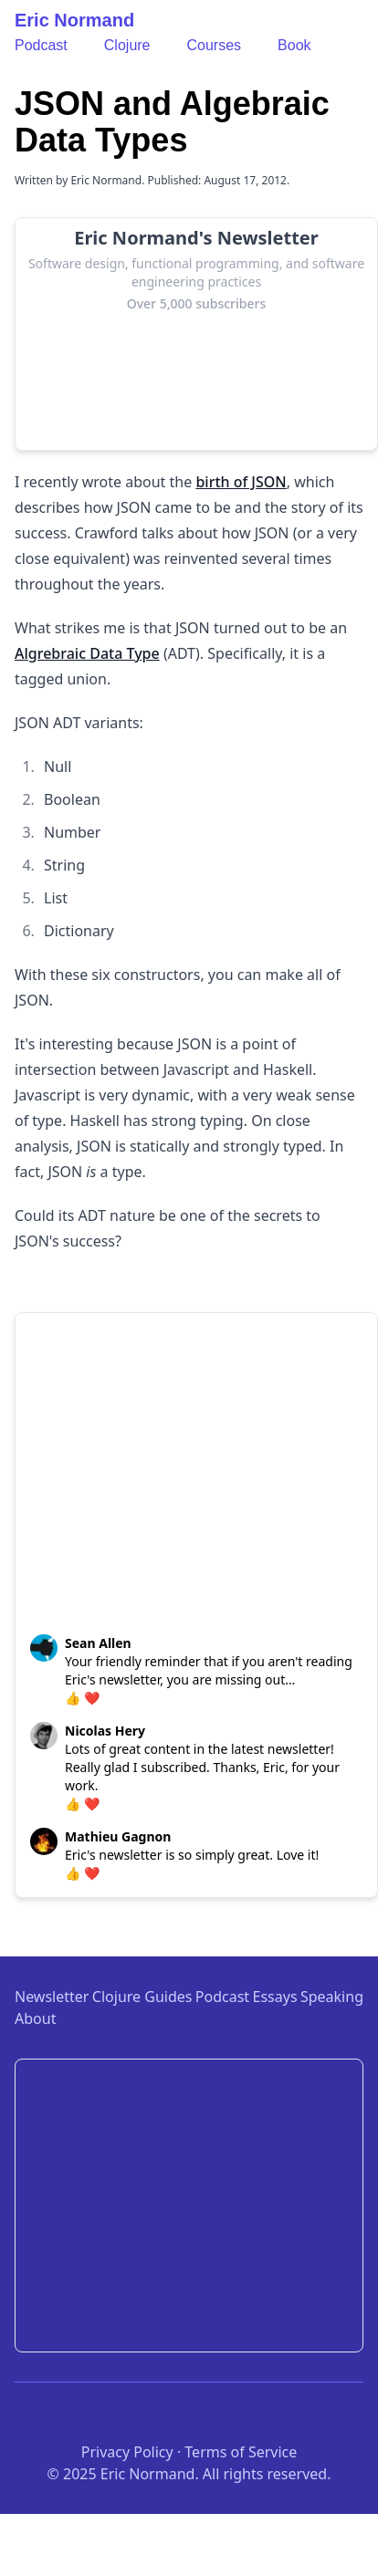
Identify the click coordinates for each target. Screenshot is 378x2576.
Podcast (41, 45)
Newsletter (52, 1997)
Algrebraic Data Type (87, 653)
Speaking (331, 1997)
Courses (214, 45)
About (35, 2018)
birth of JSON (240, 482)
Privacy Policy (127, 2452)
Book (294, 45)
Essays (275, 1997)
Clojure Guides (142, 1997)
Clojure (127, 45)
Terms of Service (240, 2452)
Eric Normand (74, 20)
